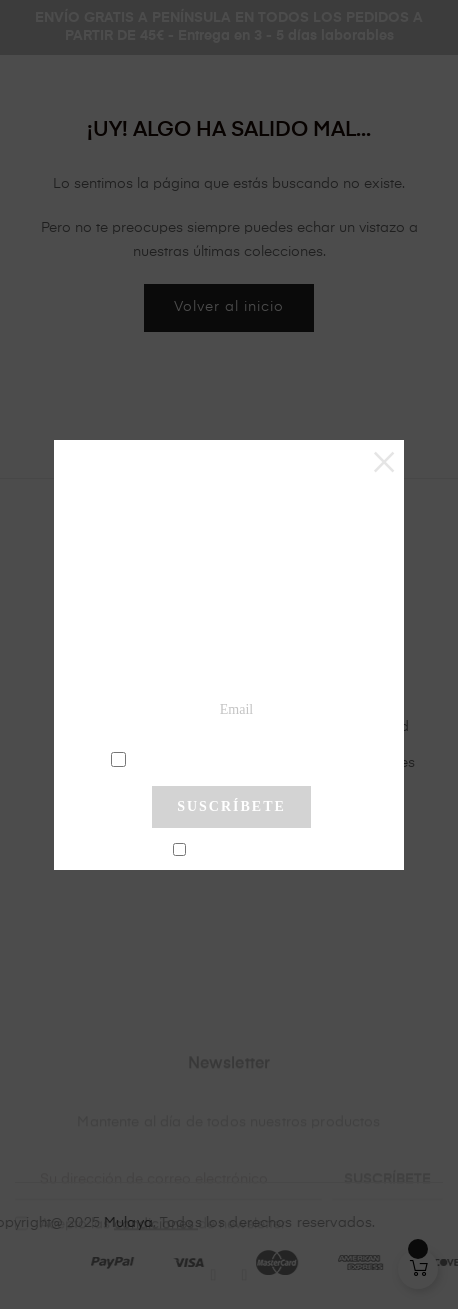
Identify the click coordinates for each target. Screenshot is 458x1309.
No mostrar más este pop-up (239, 851)
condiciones (234, 758)
